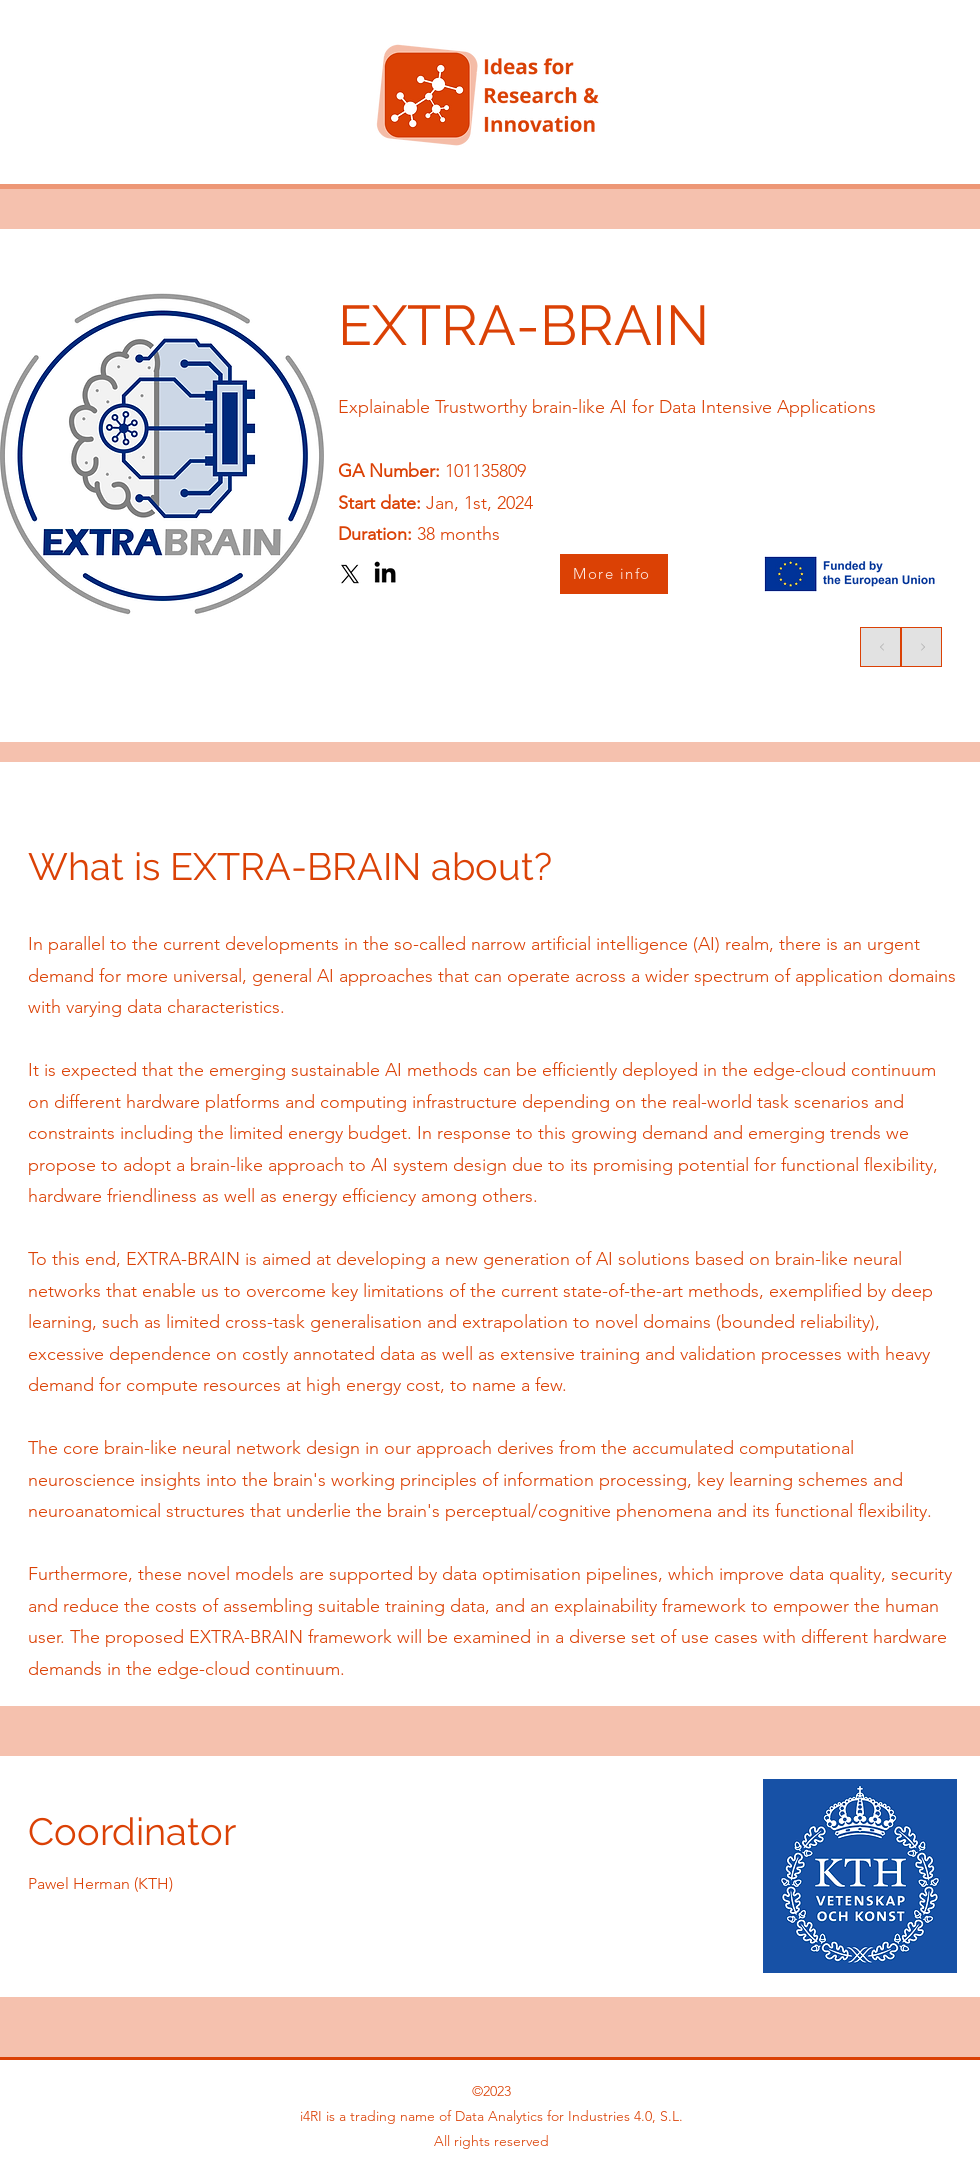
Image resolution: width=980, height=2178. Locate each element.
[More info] (614, 574)
